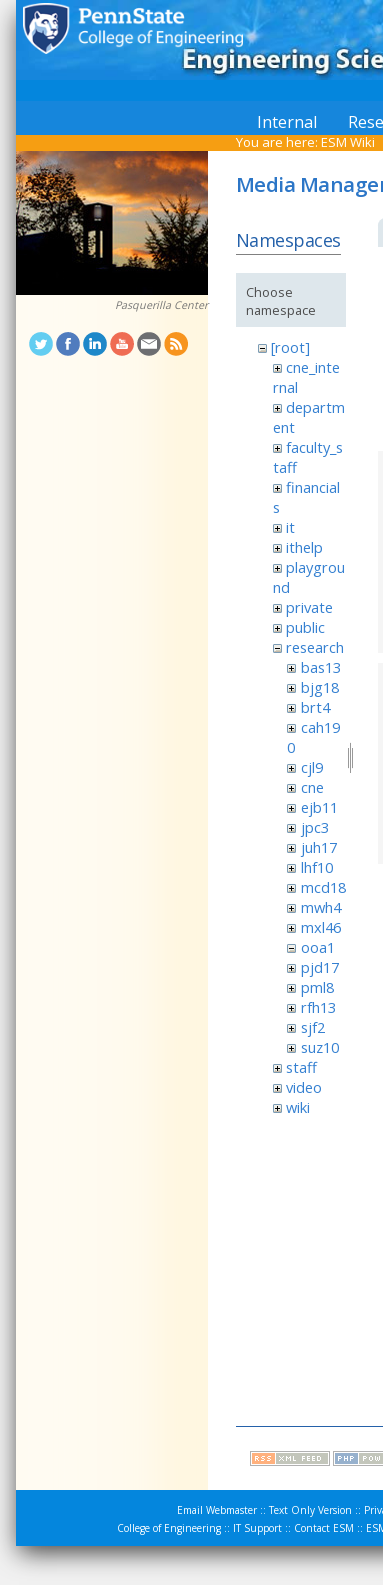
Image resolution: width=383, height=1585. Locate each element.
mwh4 (321, 907)
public (305, 627)
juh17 (319, 847)
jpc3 (315, 827)
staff (301, 1067)
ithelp (304, 547)
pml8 (317, 987)
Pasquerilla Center (161, 305)
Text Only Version (310, 1510)
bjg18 (320, 687)
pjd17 (320, 967)
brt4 (315, 707)
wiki (298, 1107)
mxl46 (321, 927)
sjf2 (313, 1027)
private (309, 607)
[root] (290, 347)
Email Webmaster (217, 1510)
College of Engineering (169, 1528)
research (315, 647)
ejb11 (319, 807)
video (304, 1087)
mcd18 (323, 887)
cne (312, 787)
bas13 (321, 667)
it (290, 527)
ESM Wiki (348, 142)
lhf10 (317, 867)
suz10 (320, 1047)
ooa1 (318, 947)
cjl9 (312, 767)
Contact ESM (324, 1528)
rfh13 (318, 1007)
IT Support (257, 1528)
